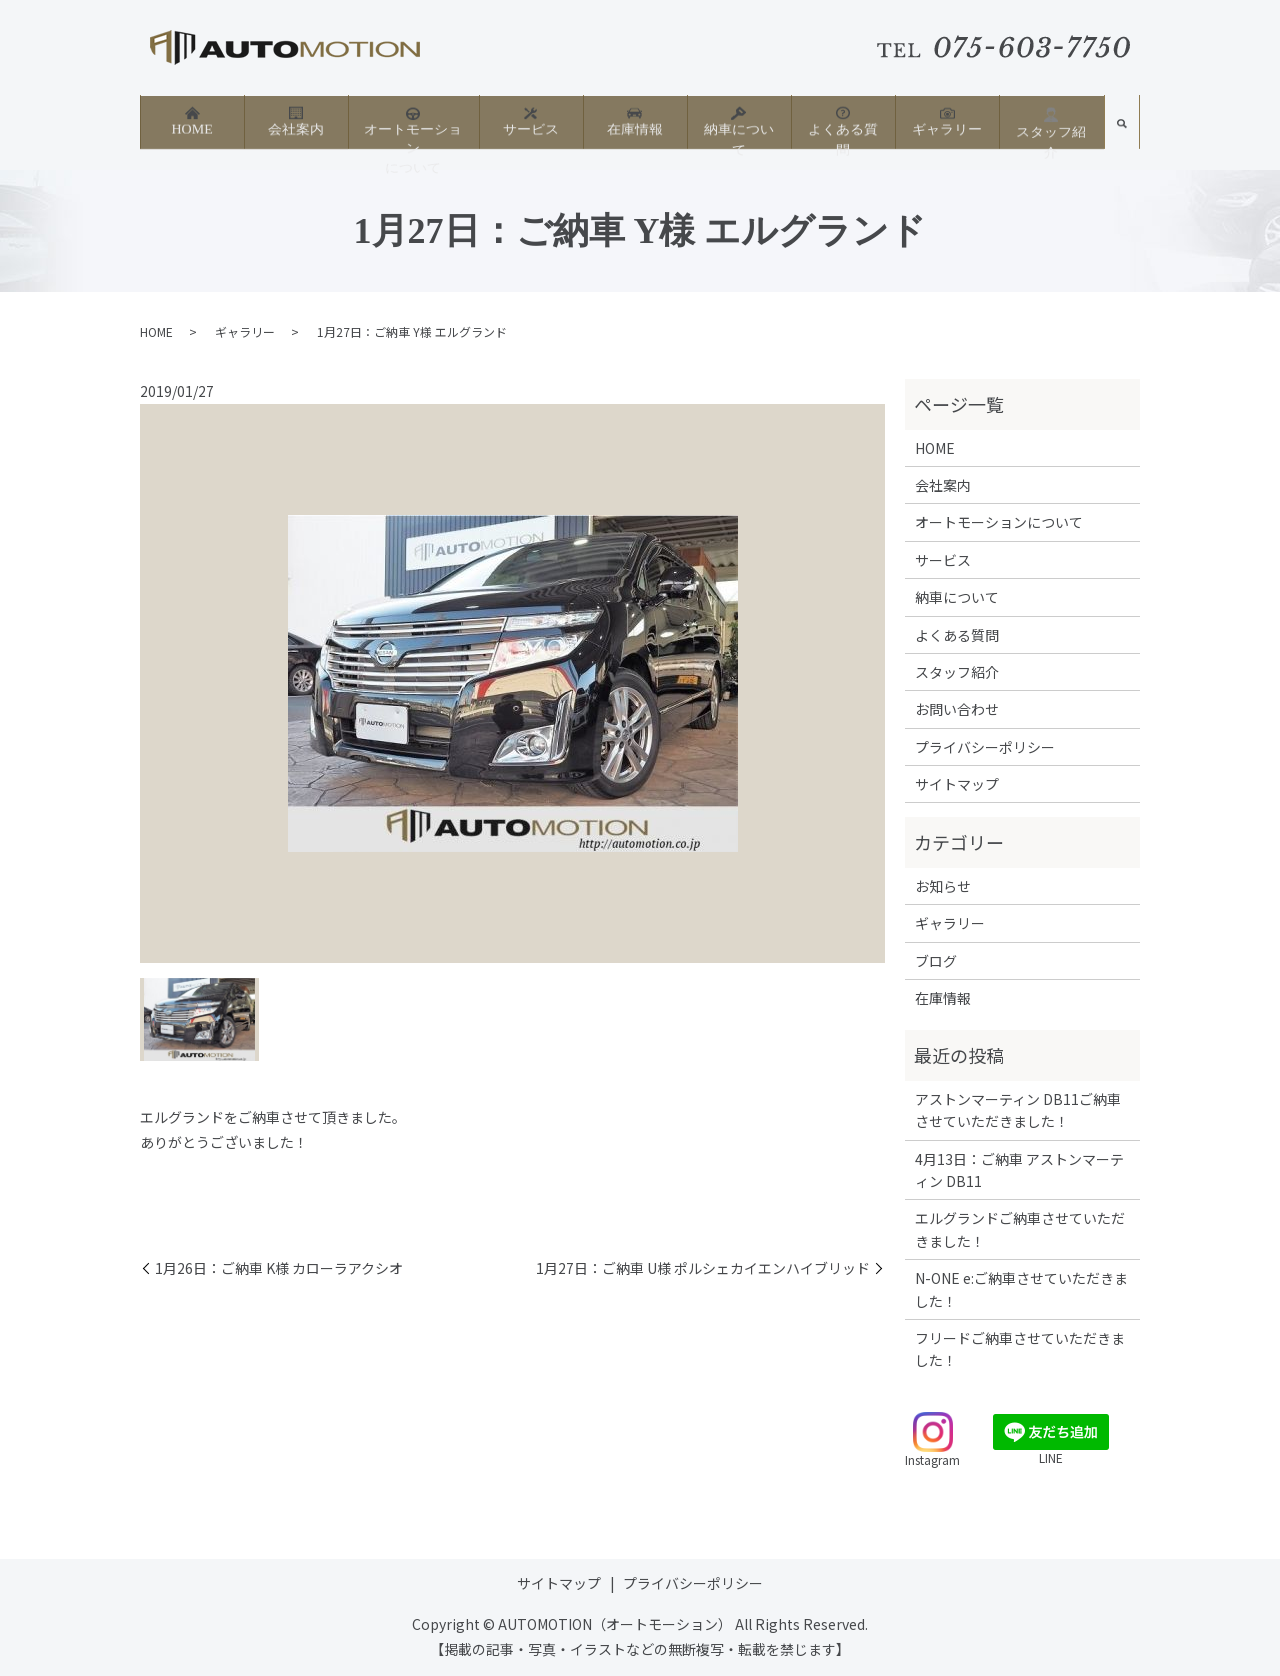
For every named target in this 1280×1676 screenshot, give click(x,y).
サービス (531, 120)
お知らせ (943, 886)
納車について (739, 120)
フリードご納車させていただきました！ (1020, 1349)
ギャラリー (947, 120)
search (1122, 128)
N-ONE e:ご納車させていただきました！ (1021, 1289)
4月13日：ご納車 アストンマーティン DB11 (1019, 1170)
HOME (191, 120)
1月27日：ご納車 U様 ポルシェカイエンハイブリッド (703, 1268)
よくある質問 (843, 120)
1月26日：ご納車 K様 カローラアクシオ (279, 1268)
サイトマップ (957, 784)
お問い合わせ (957, 709)
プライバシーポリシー (985, 747)
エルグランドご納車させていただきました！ (1020, 1229)
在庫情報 (635, 120)
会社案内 (296, 120)
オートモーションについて (413, 129)
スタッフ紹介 (1051, 122)
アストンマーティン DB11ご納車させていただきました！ (1018, 1110)
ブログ (936, 961)
